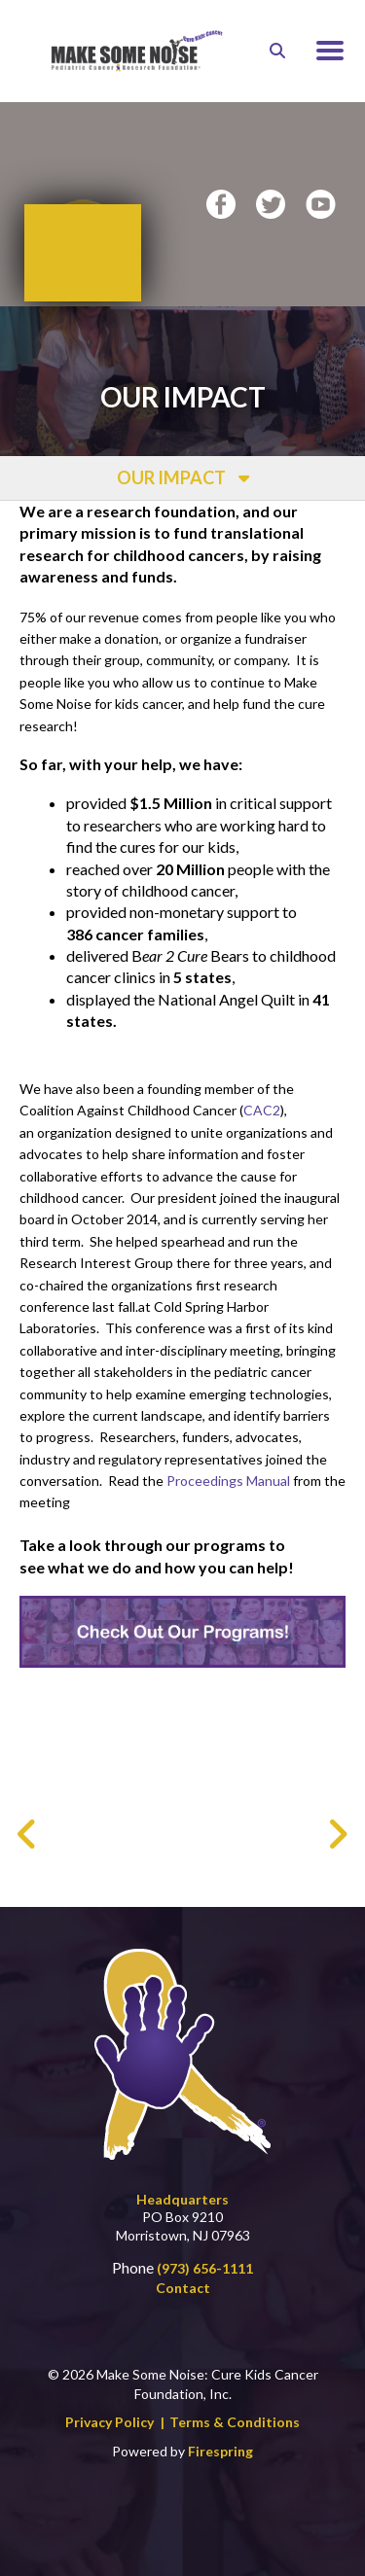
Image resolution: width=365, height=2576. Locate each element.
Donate (83, 223)
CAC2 (261, 1073)
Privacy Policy (109, 2393)
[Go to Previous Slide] (28, 1804)
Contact (183, 2258)
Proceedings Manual (228, 1443)
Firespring (220, 2422)
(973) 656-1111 (205, 2239)
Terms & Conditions (234, 2393)
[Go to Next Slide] (337, 1804)
